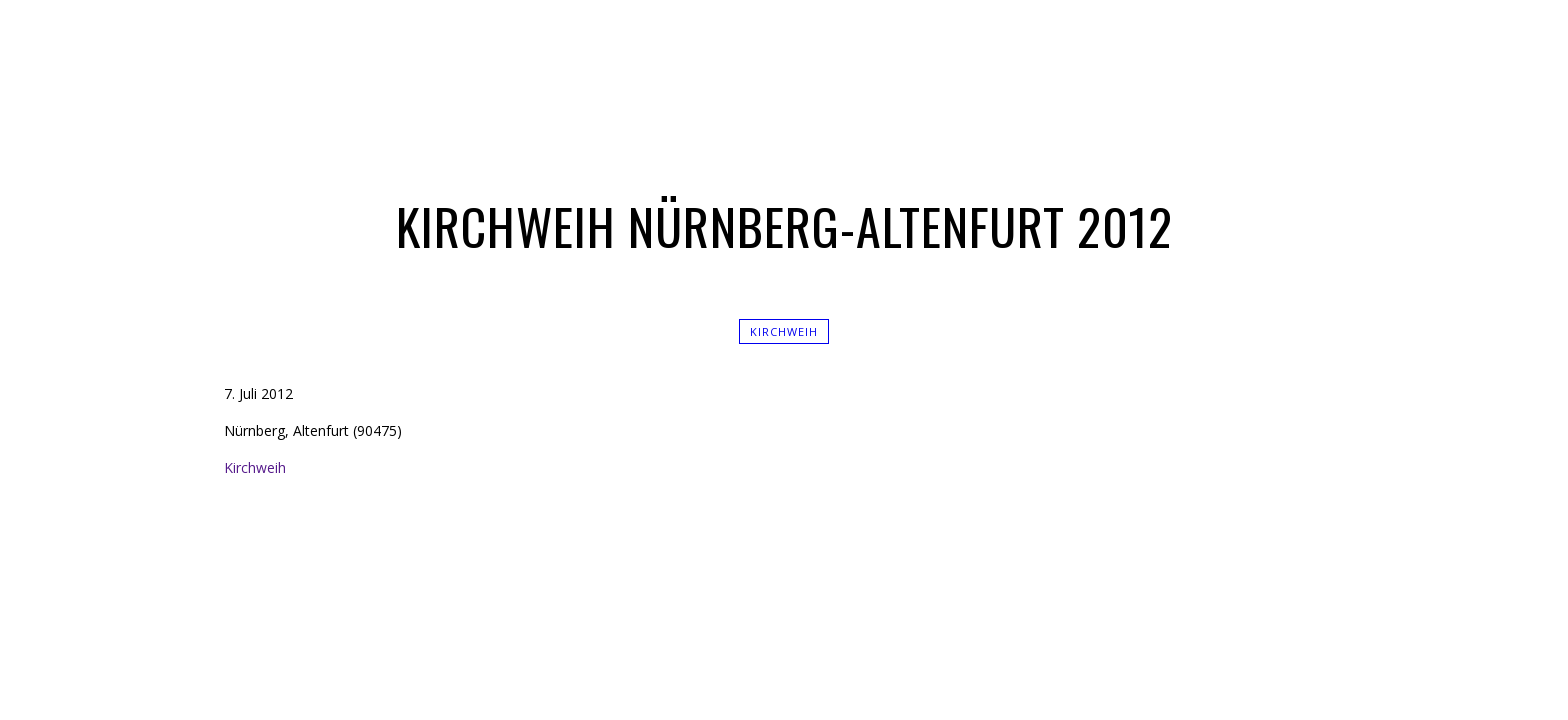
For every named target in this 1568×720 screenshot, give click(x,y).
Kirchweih (784, 331)
